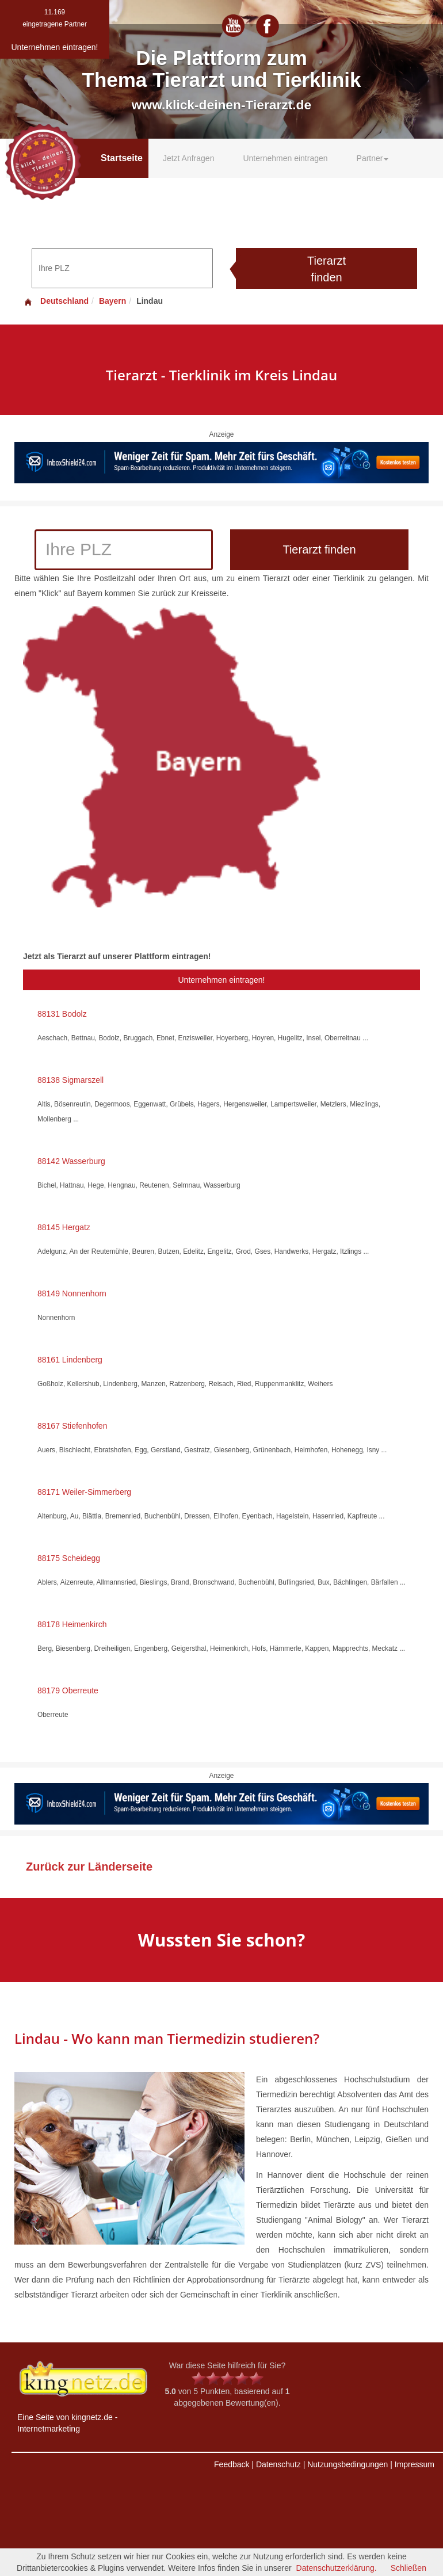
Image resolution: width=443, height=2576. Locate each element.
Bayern (112, 301)
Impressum (414, 2464)
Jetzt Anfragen (189, 158)
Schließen (408, 2568)
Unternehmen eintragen (285, 158)
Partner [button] (373, 158)
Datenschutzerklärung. (336, 2568)
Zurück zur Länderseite (89, 1866)
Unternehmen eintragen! (221, 979)
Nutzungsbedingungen (347, 2464)
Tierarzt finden (326, 269)
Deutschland (56, 301)
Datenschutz (278, 2464)
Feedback (231, 2464)
